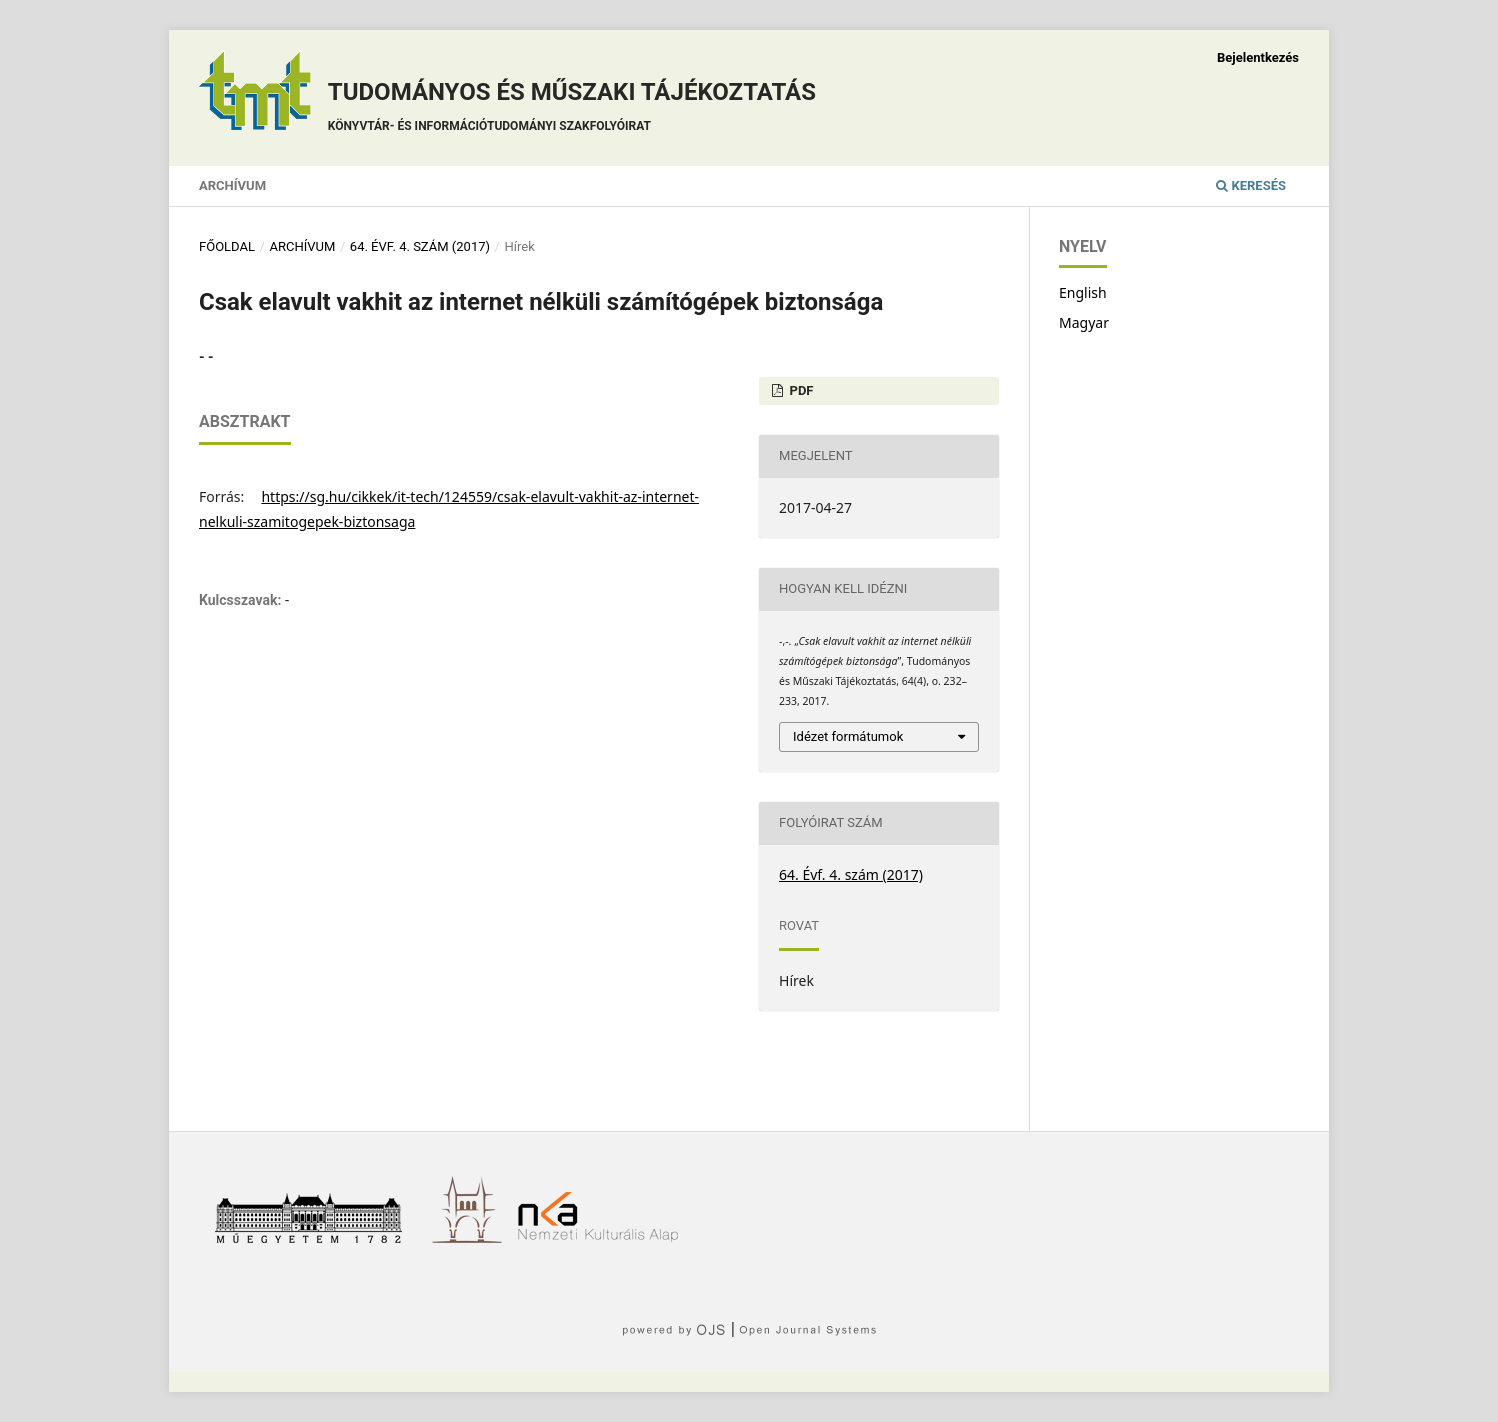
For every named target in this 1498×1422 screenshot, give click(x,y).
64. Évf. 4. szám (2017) (420, 246)
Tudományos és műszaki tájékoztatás (572, 109)
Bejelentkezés (1258, 57)
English (1083, 292)
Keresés (1251, 185)
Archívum (232, 185)
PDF (799, 390)
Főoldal (227, 246)
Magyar (1084, 322)
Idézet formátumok (848, 736)
